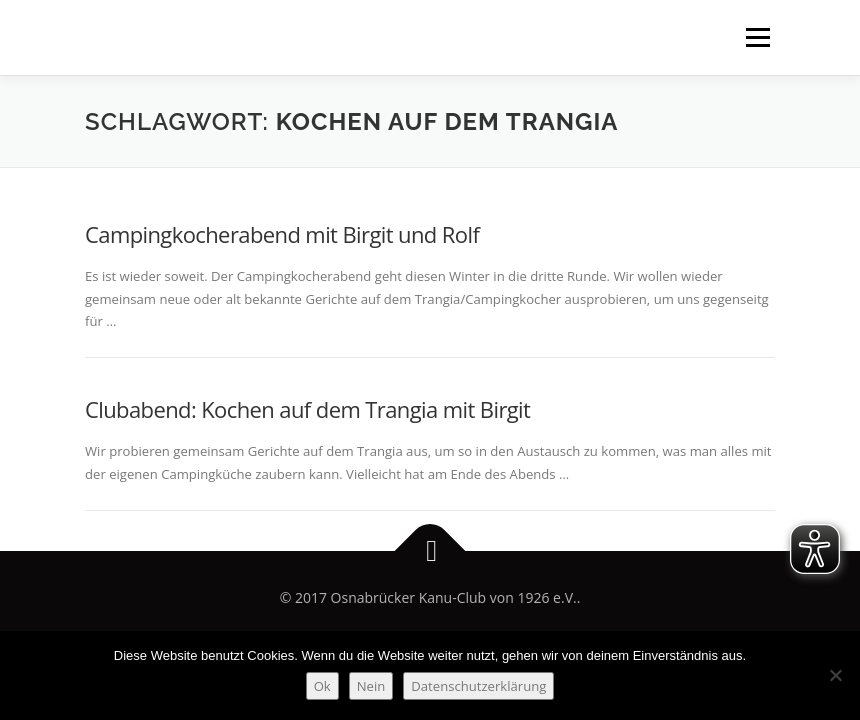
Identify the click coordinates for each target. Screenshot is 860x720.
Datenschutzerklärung (478, 686)
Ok (322, 686)
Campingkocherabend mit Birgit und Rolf (282, 234)
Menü (757, 37)
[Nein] (835, 675)
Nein (371, 686)
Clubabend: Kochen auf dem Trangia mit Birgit (307, 409)
